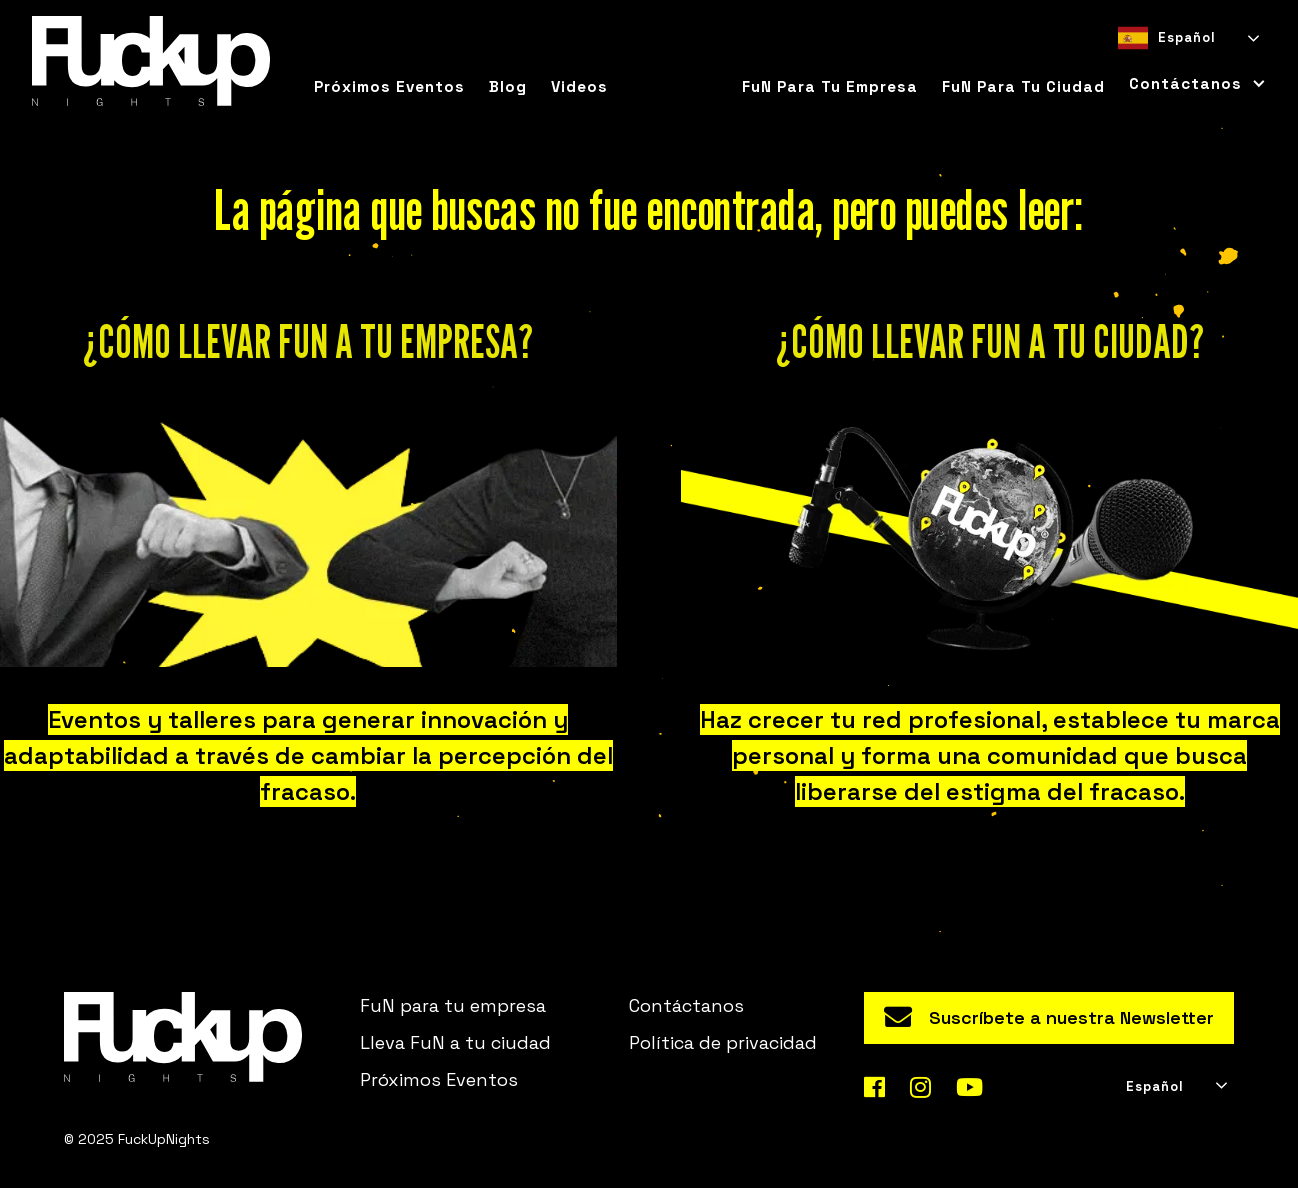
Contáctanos (686, 1005)
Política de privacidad (723, 1042)
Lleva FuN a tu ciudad (455, 1042)
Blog (508, 86)
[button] (1191, 84)
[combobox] (1187, 38)
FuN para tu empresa (830, 86)
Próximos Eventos (439, 1079)
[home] (151, 61)
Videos (579, 86)
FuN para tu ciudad (1023, 86)
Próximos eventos (389, 86)
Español (1167, 38)
